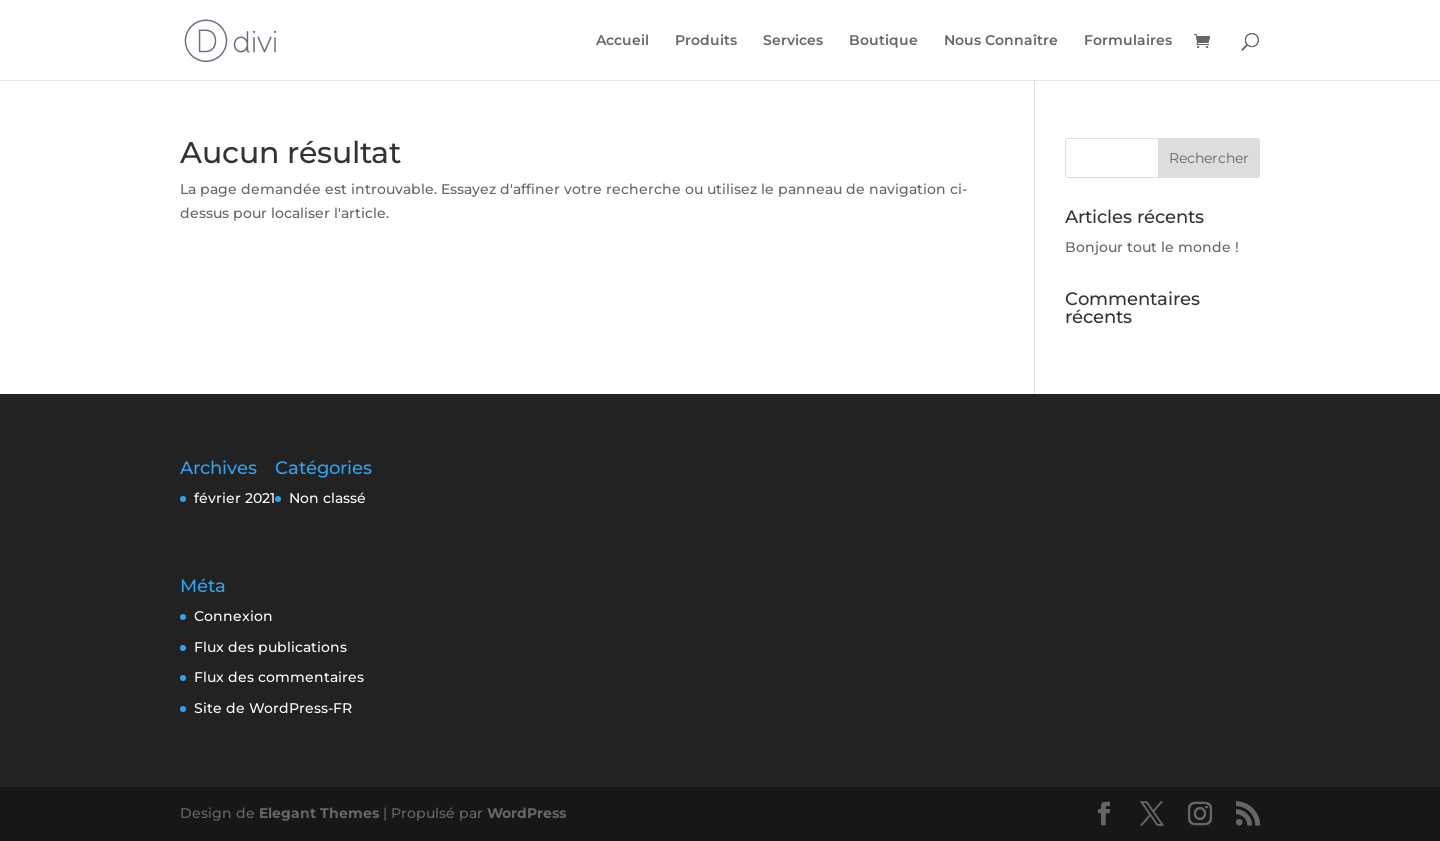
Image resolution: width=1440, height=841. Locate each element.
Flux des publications (270, 647)
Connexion (233, 616)
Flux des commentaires (279, 677)
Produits (706, 41)
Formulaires (1128, 41)
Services (793, 41)
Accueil (622, 41)
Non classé (327, 498)
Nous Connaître (1001, 41)
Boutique (883, 41)
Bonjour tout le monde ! (1152, 247)
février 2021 (234, 498)
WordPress (526, 813)
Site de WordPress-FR (273, 708)
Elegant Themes (319, 813)
